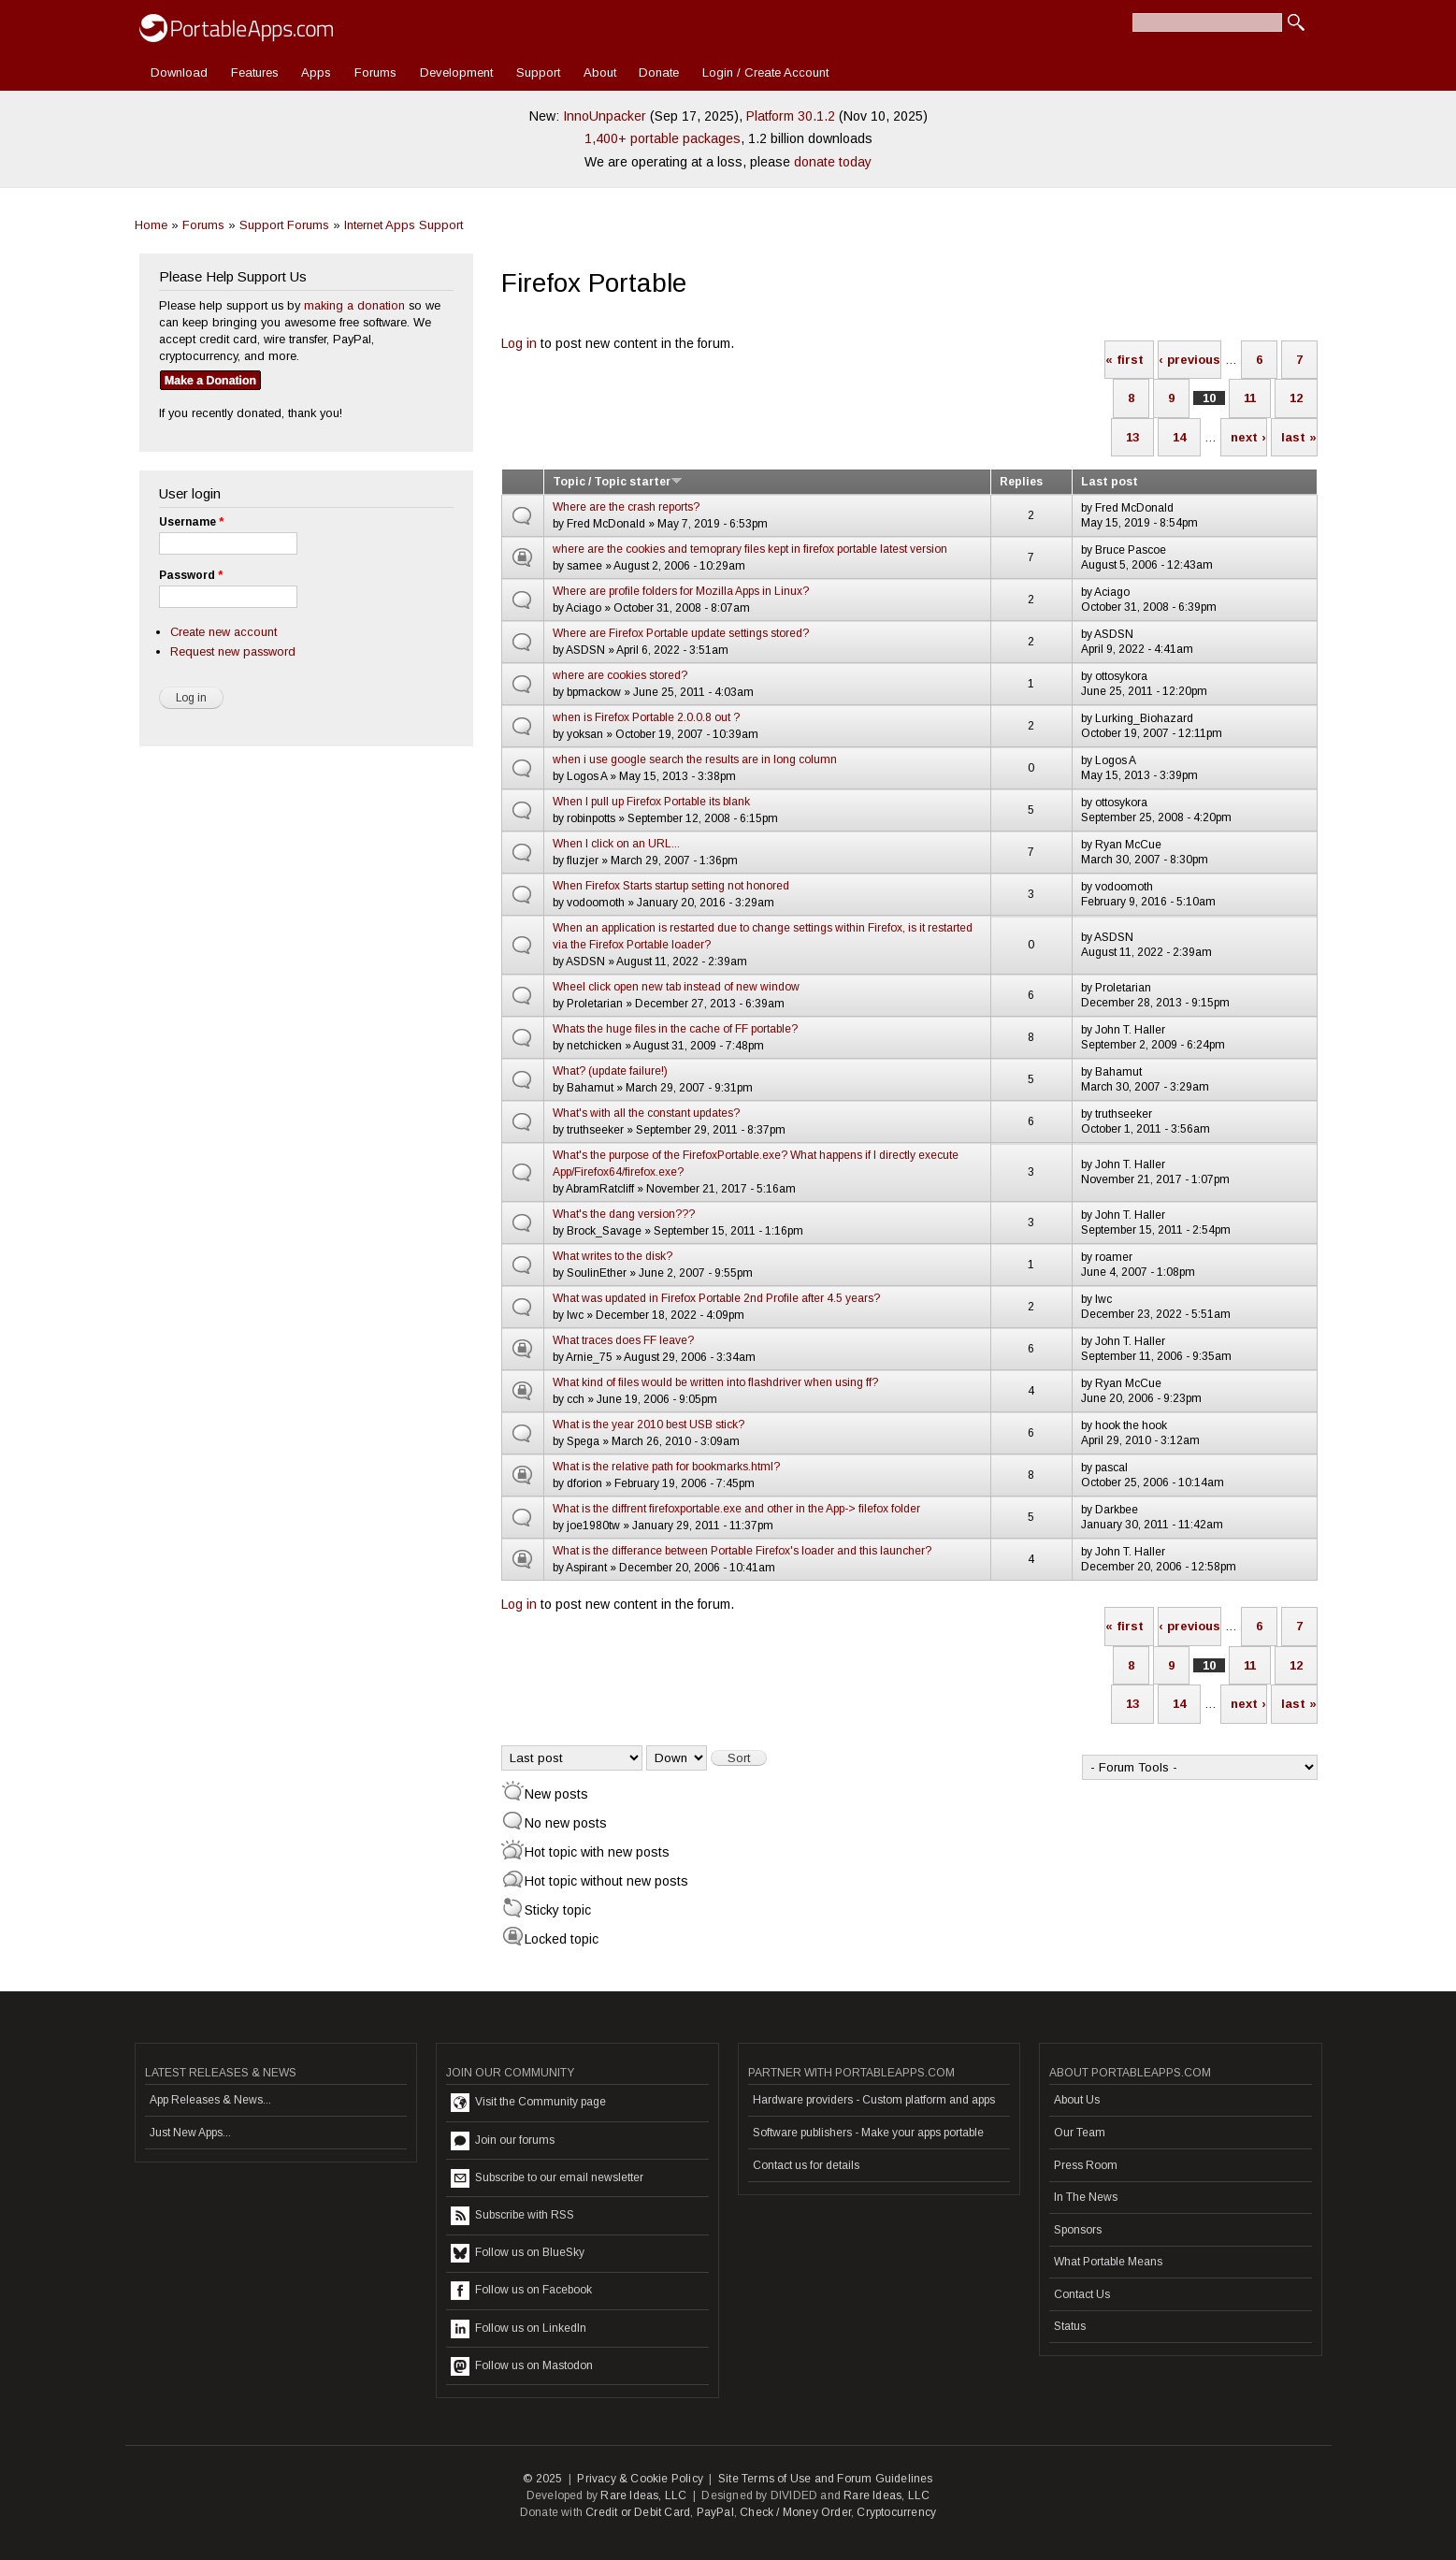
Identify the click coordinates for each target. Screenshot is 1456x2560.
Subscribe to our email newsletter (547, 2178)
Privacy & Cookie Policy (640, 2478)
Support (538, 72)
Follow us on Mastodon (522, 2366)
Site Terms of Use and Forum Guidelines (825, 2478)
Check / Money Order (795, 2512)
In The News (1085, 2197)
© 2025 (542, 2478)
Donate (659, 72)
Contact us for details (806, 2165)
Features (255, 72)
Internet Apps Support (403, 225)
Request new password (233, 651)
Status (1070, 2326)
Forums (375, 72)
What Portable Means (1108, 2261)
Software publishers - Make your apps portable (868, 2132)
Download (179, 72)
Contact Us (1082, 2294)
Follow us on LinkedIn (518, 2329)
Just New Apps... (190, 2132)
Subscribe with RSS (512, 2215)
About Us (1077, 2099)
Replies (1021, 481)
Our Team (1079, 2132)
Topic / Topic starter (618, 481)
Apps (316, 72)
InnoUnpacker (604, 115)
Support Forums (284, 225)
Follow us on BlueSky (517, 2253)
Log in (519, 343)
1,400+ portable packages (662, 138)
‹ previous (1189, 360)
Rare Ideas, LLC (643, 2495)
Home (151, 225)
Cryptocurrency (896, 2512)
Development (456, 72)
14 (1179, 437)
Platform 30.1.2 (790, 115)
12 (1296, 398)
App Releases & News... (210, 2099)
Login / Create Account (765, 72)
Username (191, 521)
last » (1299, 437)
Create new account (223, 632)
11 (1250, 398)
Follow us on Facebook (521, 2290)
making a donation (354, 305)
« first (1124, 360)
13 (1132, 437)
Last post (1109, 481)
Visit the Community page (528, 2102)
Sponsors (1078, 2229)
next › (1248, 437)
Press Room (1085, 2165)
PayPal (715, 2512)
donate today (833, 161)
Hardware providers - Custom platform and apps (874, 2099)
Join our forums (503, 2141)
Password (191, 575)
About (600, 72)
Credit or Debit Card (637, 2512)
